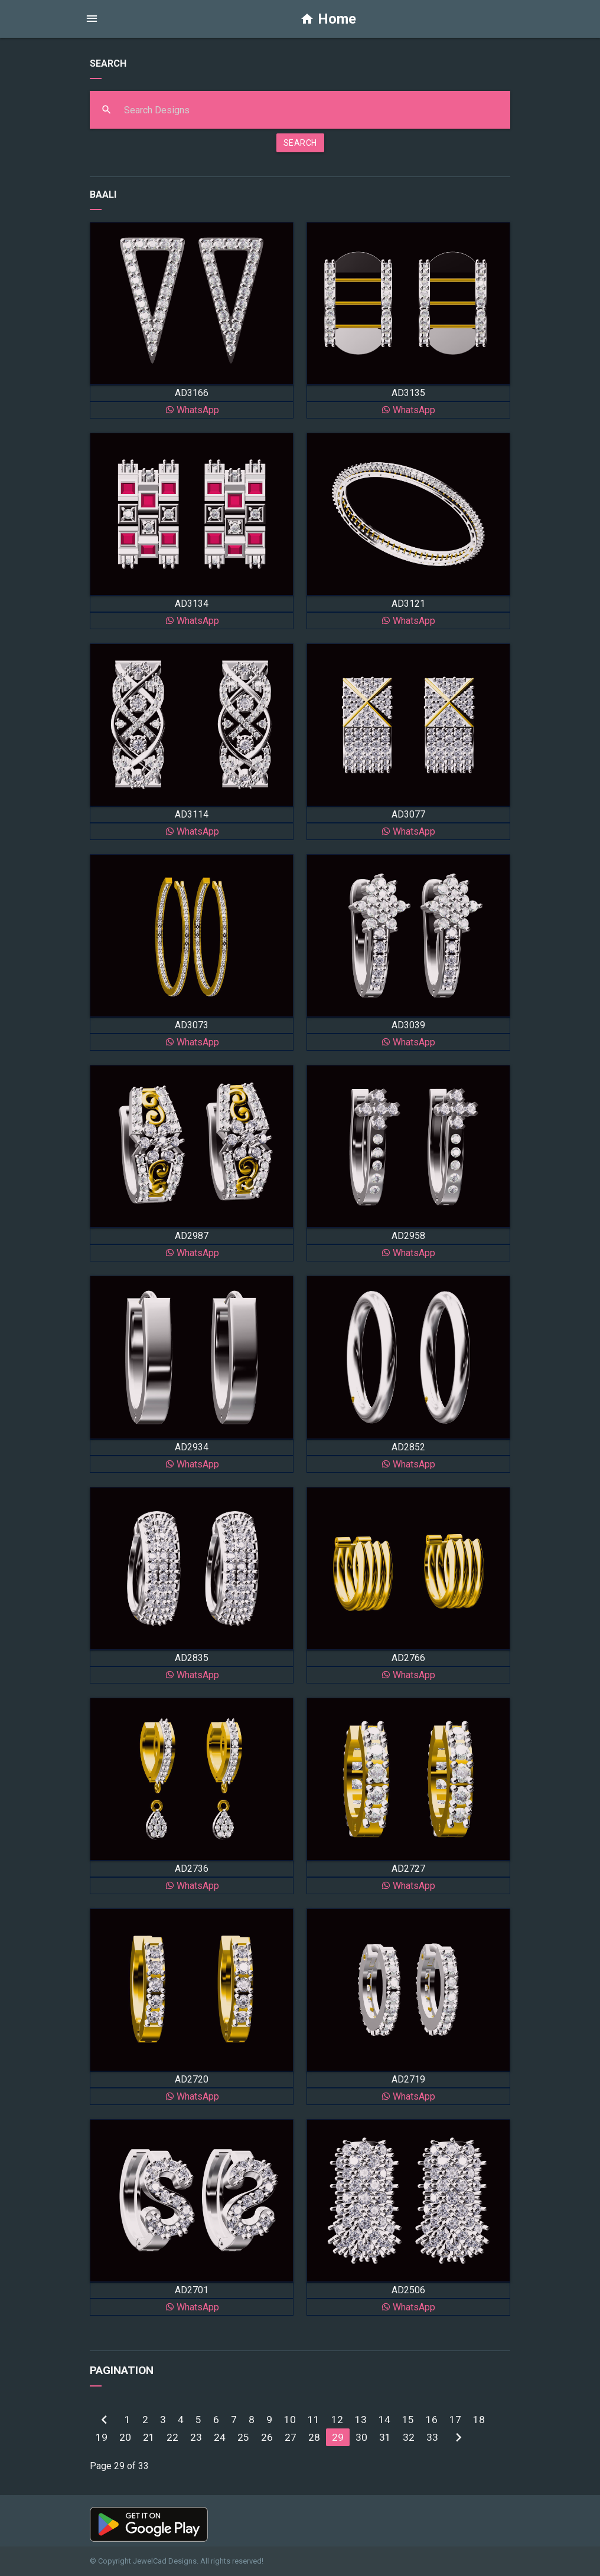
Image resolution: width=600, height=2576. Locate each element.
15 (408, 2419)
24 (220, 2437)
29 (338, 2437)
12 (337, 2419)
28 (314, 2437)
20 (125, 2437)
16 (432, 2419)
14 (384, 2419)
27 (290, 2437)
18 (479, 2419)
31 (385, 2437)
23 (196, 2437)
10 (290, 2419)
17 (455, 2419)
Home (328, 19)
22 (172, 2437)
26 (267, 2437)
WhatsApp (192, 410)
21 (149, 2437)
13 (361, 2419)
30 (361, 2437)
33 (432, 2437)
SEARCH (300, 143)
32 (409, 2437)
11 (313, 2419)
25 (243, 2437)
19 (101, 2437)
